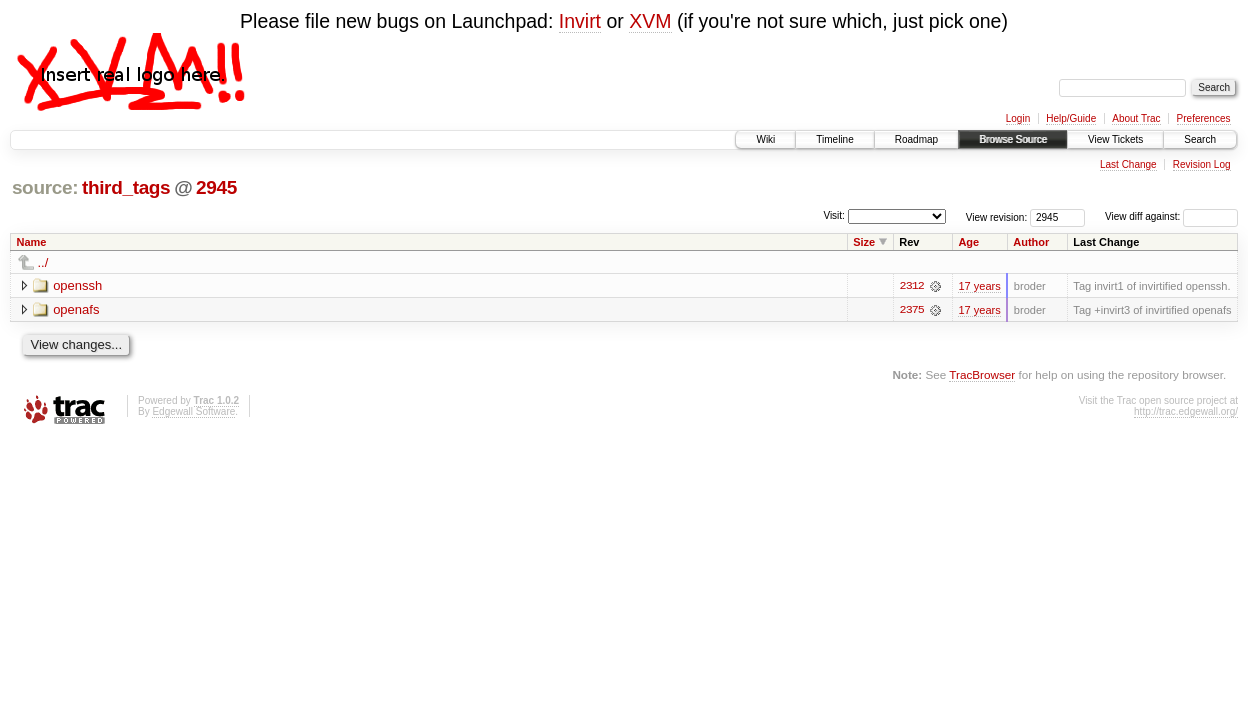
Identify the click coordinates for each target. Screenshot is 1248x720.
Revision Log (1202, 164)
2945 (216, 187)
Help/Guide (1071, 118)
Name (32, 242)
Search (1200, 139)
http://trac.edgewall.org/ (1186, 411)
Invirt (580, 21)
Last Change (1128, 164)
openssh (77, 285)
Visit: (834, 215)
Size (864, 242)
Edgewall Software (193, 411)
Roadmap (916, 139)
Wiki (765, 139)
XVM (650, 21)
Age (968, 242)
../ (43, 262)
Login (1018, 118)
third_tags (126, 187)
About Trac (1136, 118)
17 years (979, 286)
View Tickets (1115, 139)
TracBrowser (982, 374)
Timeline (834, 139)
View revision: (997, 216)
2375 (912, 310)
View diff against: (1171, 216)
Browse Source (1013, 139)
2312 (912, 286)
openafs (76, 309)
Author (1031, 242)
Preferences (1204, 118)
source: (45, 187)
